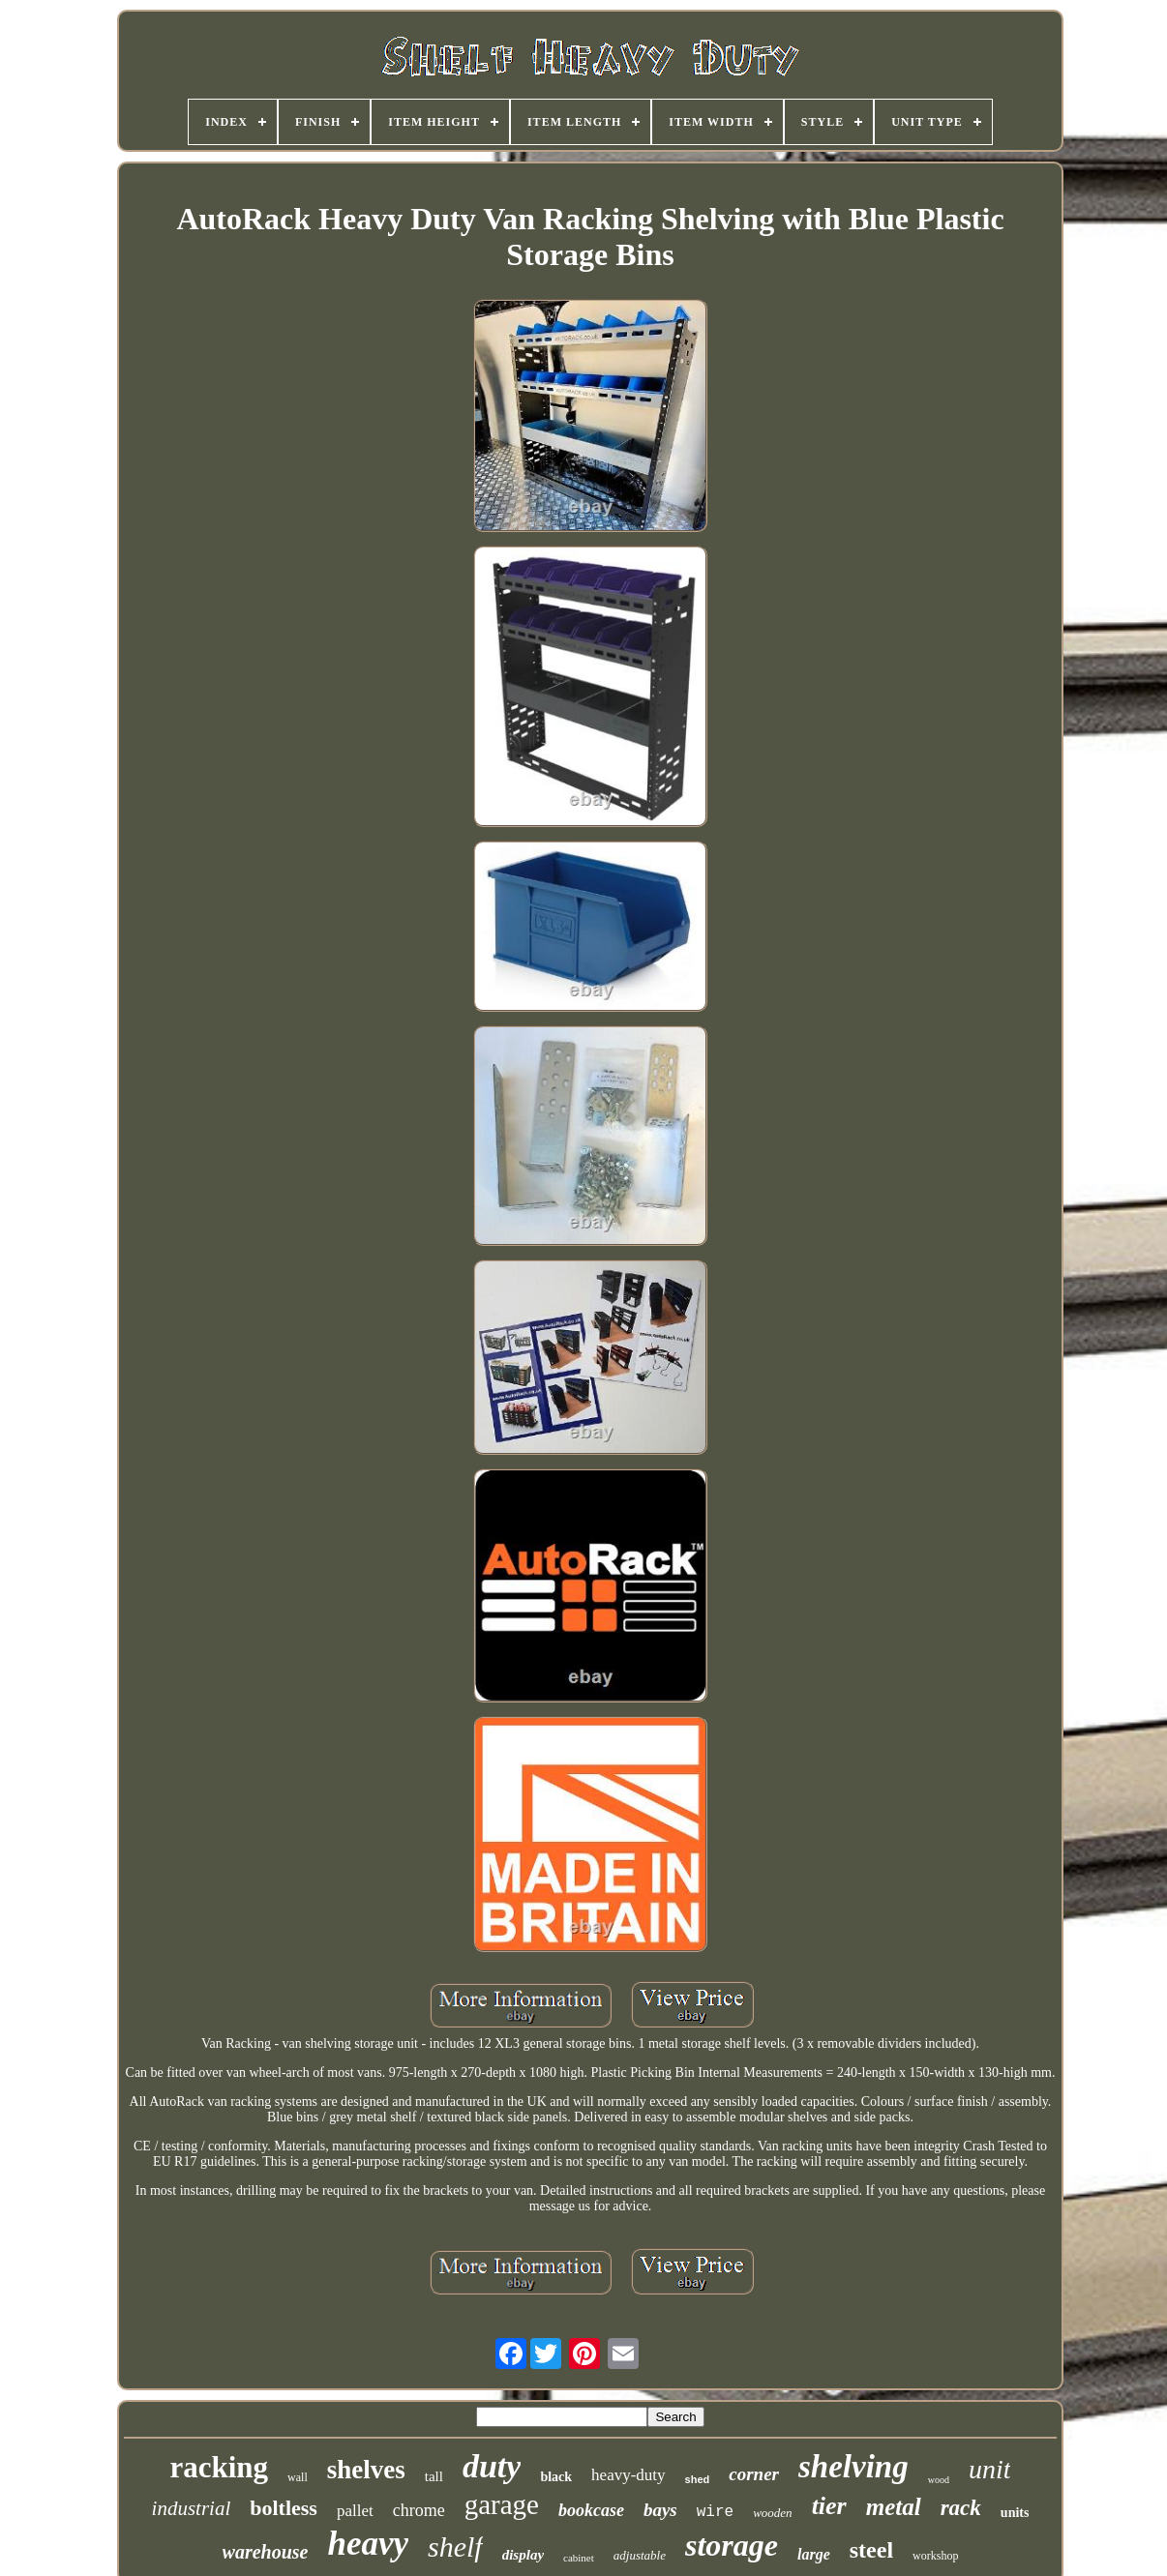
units (1015, 2512)
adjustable (639, 2555)
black (556, 2477)
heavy (367, 2543)
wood (938, 2479)
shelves (366, 2469)
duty (492, 2466)
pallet (355, 2511)
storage (731, 2545)
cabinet (578, 2557)
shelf (455, 2546)
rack (961, 2508)
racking (218, 2467)
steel (871, 2549)
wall (297, 2477)
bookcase (591, 2510)
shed (697, 2479)
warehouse (266, 2551)
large (813, 2554)
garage (501, 2504)
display (523, 2554)
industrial (191, 2508)
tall (434, 2476)
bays (660, 2510)
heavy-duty (628, 2475)
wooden (772, 2512)
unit (990, 2469)
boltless (283, 2508)
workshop (935, 2555)
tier (829, 2506)
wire (715, 2512)
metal (893, 2507)
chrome (419, 2510)
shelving (853, 2466)
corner (754, 2474)
